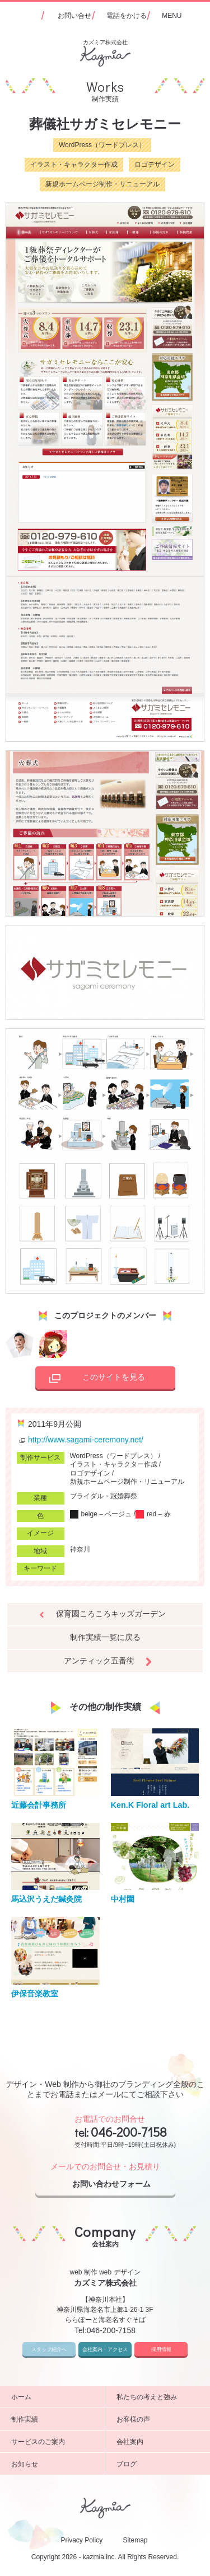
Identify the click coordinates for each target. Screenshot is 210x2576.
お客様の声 (159, 2419)
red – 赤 (153, 1514)
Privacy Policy (81, 2540)
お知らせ (53, 2464)
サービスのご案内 (53, 2442)
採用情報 (161, 2349)
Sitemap (135, 2540)
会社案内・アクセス (105, 2349)
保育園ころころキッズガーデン (111, 1613)
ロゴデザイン (154, 164)
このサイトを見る (94, 1378)
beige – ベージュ (101, 1514)
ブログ (159, 2464)
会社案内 (159, 2442)
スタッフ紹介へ (49, 2349)
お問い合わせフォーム (121, 2184)
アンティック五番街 (99, 1660)
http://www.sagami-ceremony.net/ (80, 1439)
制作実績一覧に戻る (105, 1637)
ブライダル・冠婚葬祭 (103, 1496)
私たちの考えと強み (159, 2397)
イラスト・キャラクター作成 (74, 164)
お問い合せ (74, 16)
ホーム (53, 2397)
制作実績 (53, 2419)
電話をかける (126, 16)
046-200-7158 (129, 2131)
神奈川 (80, 1549)
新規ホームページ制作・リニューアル (102, 184)
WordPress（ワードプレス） (102, 145)
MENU (171, 16)
